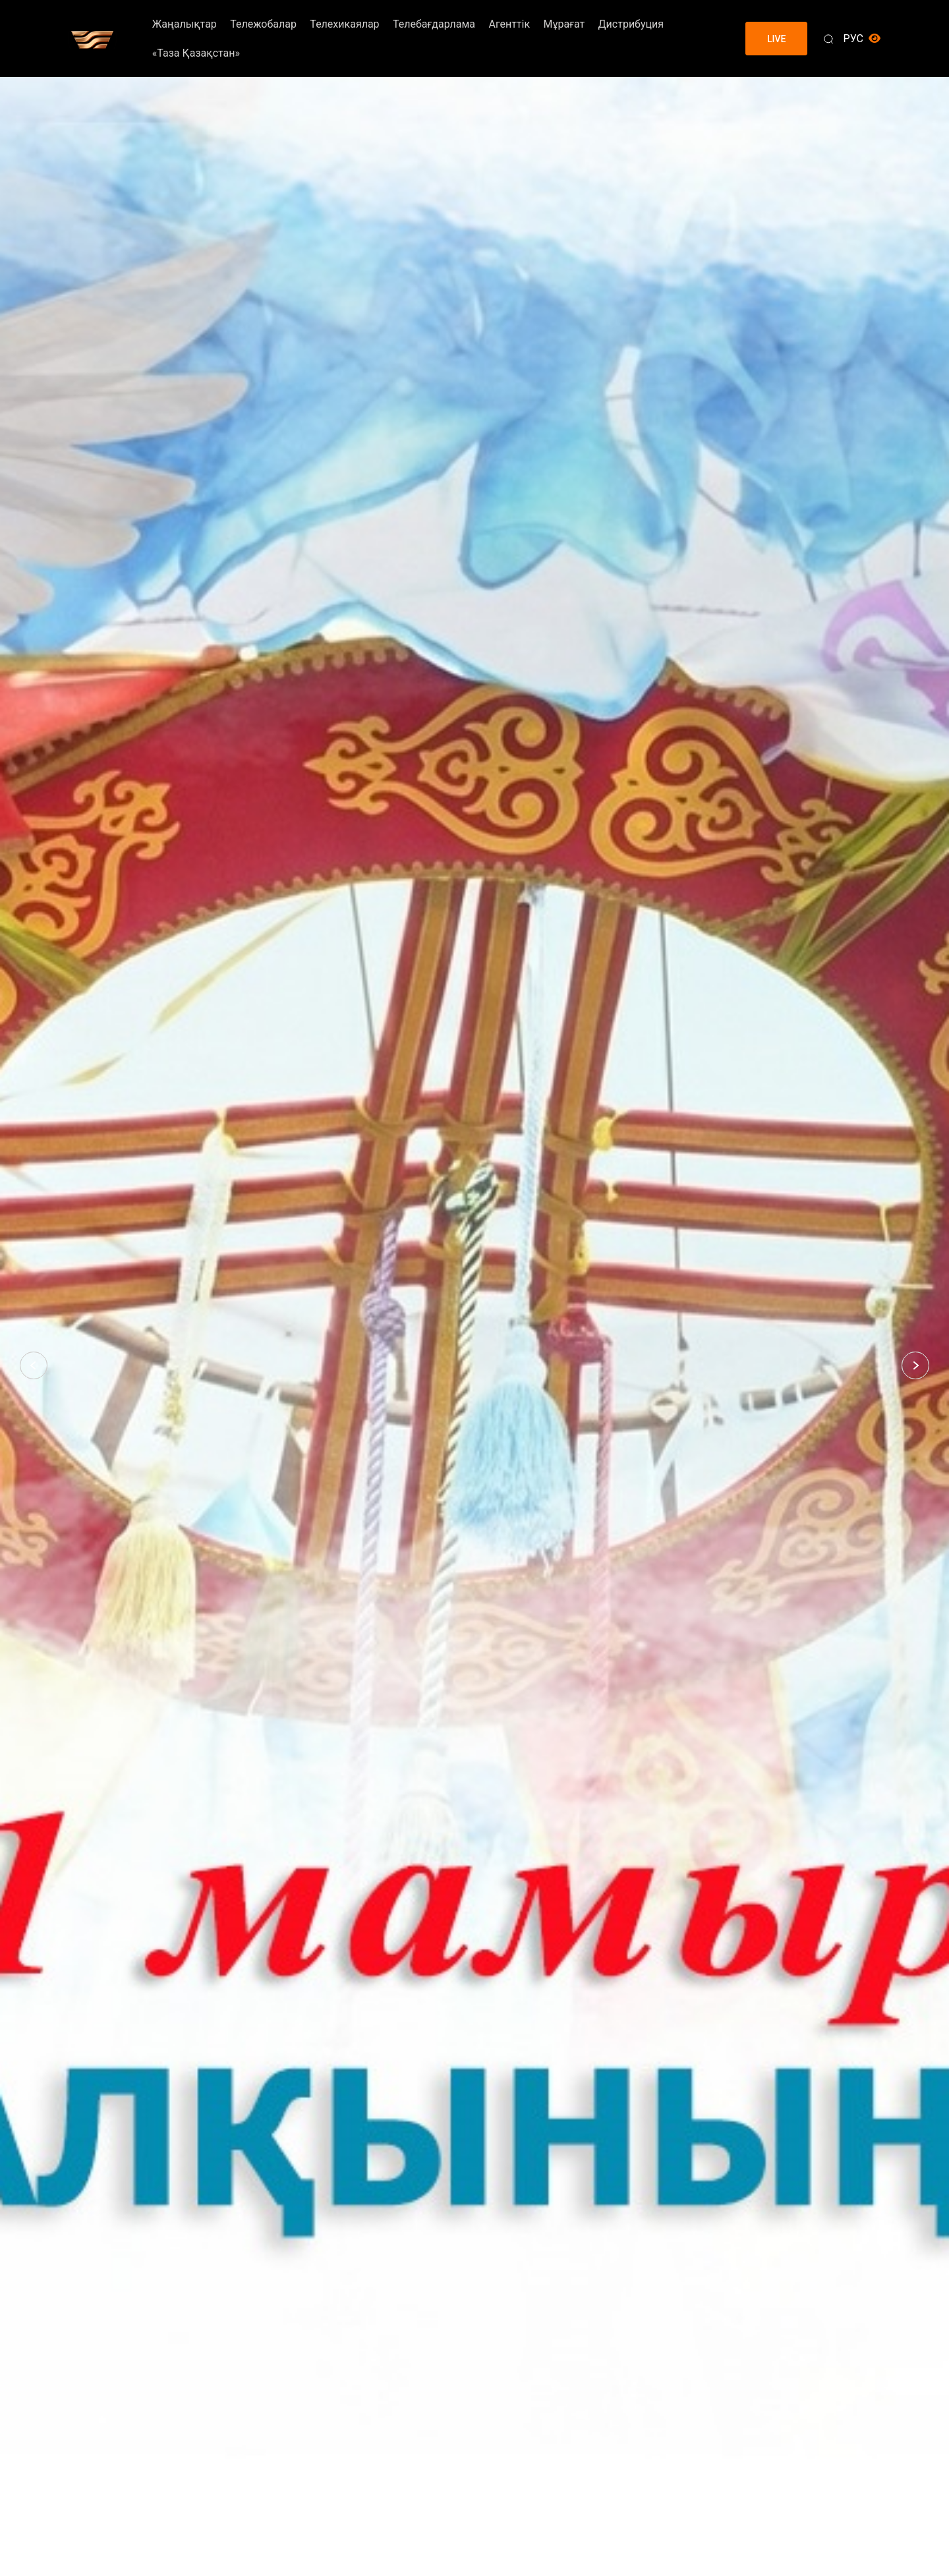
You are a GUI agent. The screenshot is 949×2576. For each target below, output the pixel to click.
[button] (33, 1365)
